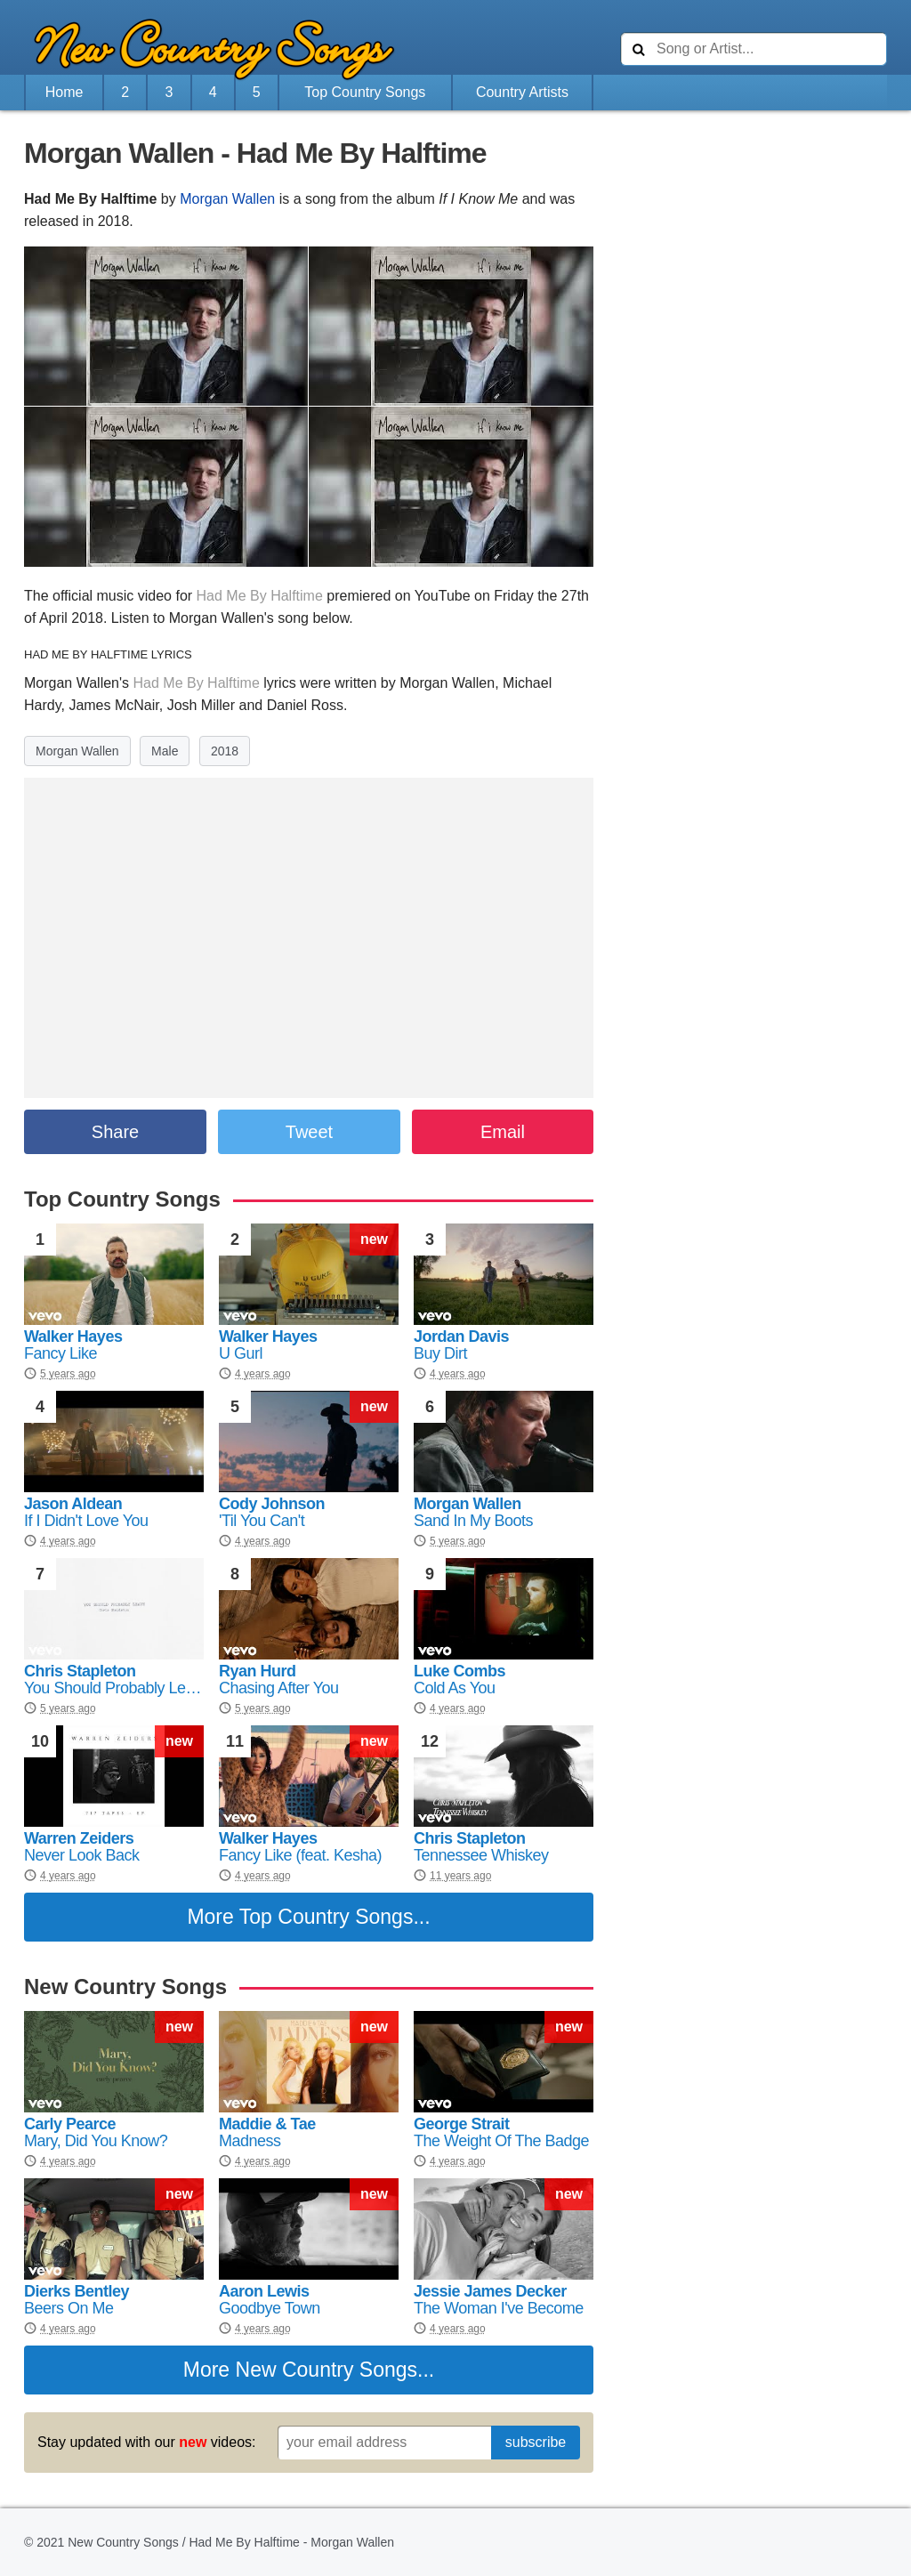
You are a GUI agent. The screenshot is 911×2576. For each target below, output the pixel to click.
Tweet (309, 1132)
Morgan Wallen (227, 198)
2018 (224, 751)
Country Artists (522, 92)
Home (64, 92)
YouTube (443, 595)
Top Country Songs (364, 92)
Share (115, 1132)
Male (164, 751)
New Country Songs (327, 2369)
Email (502, 1132)
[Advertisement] (753, 248)
